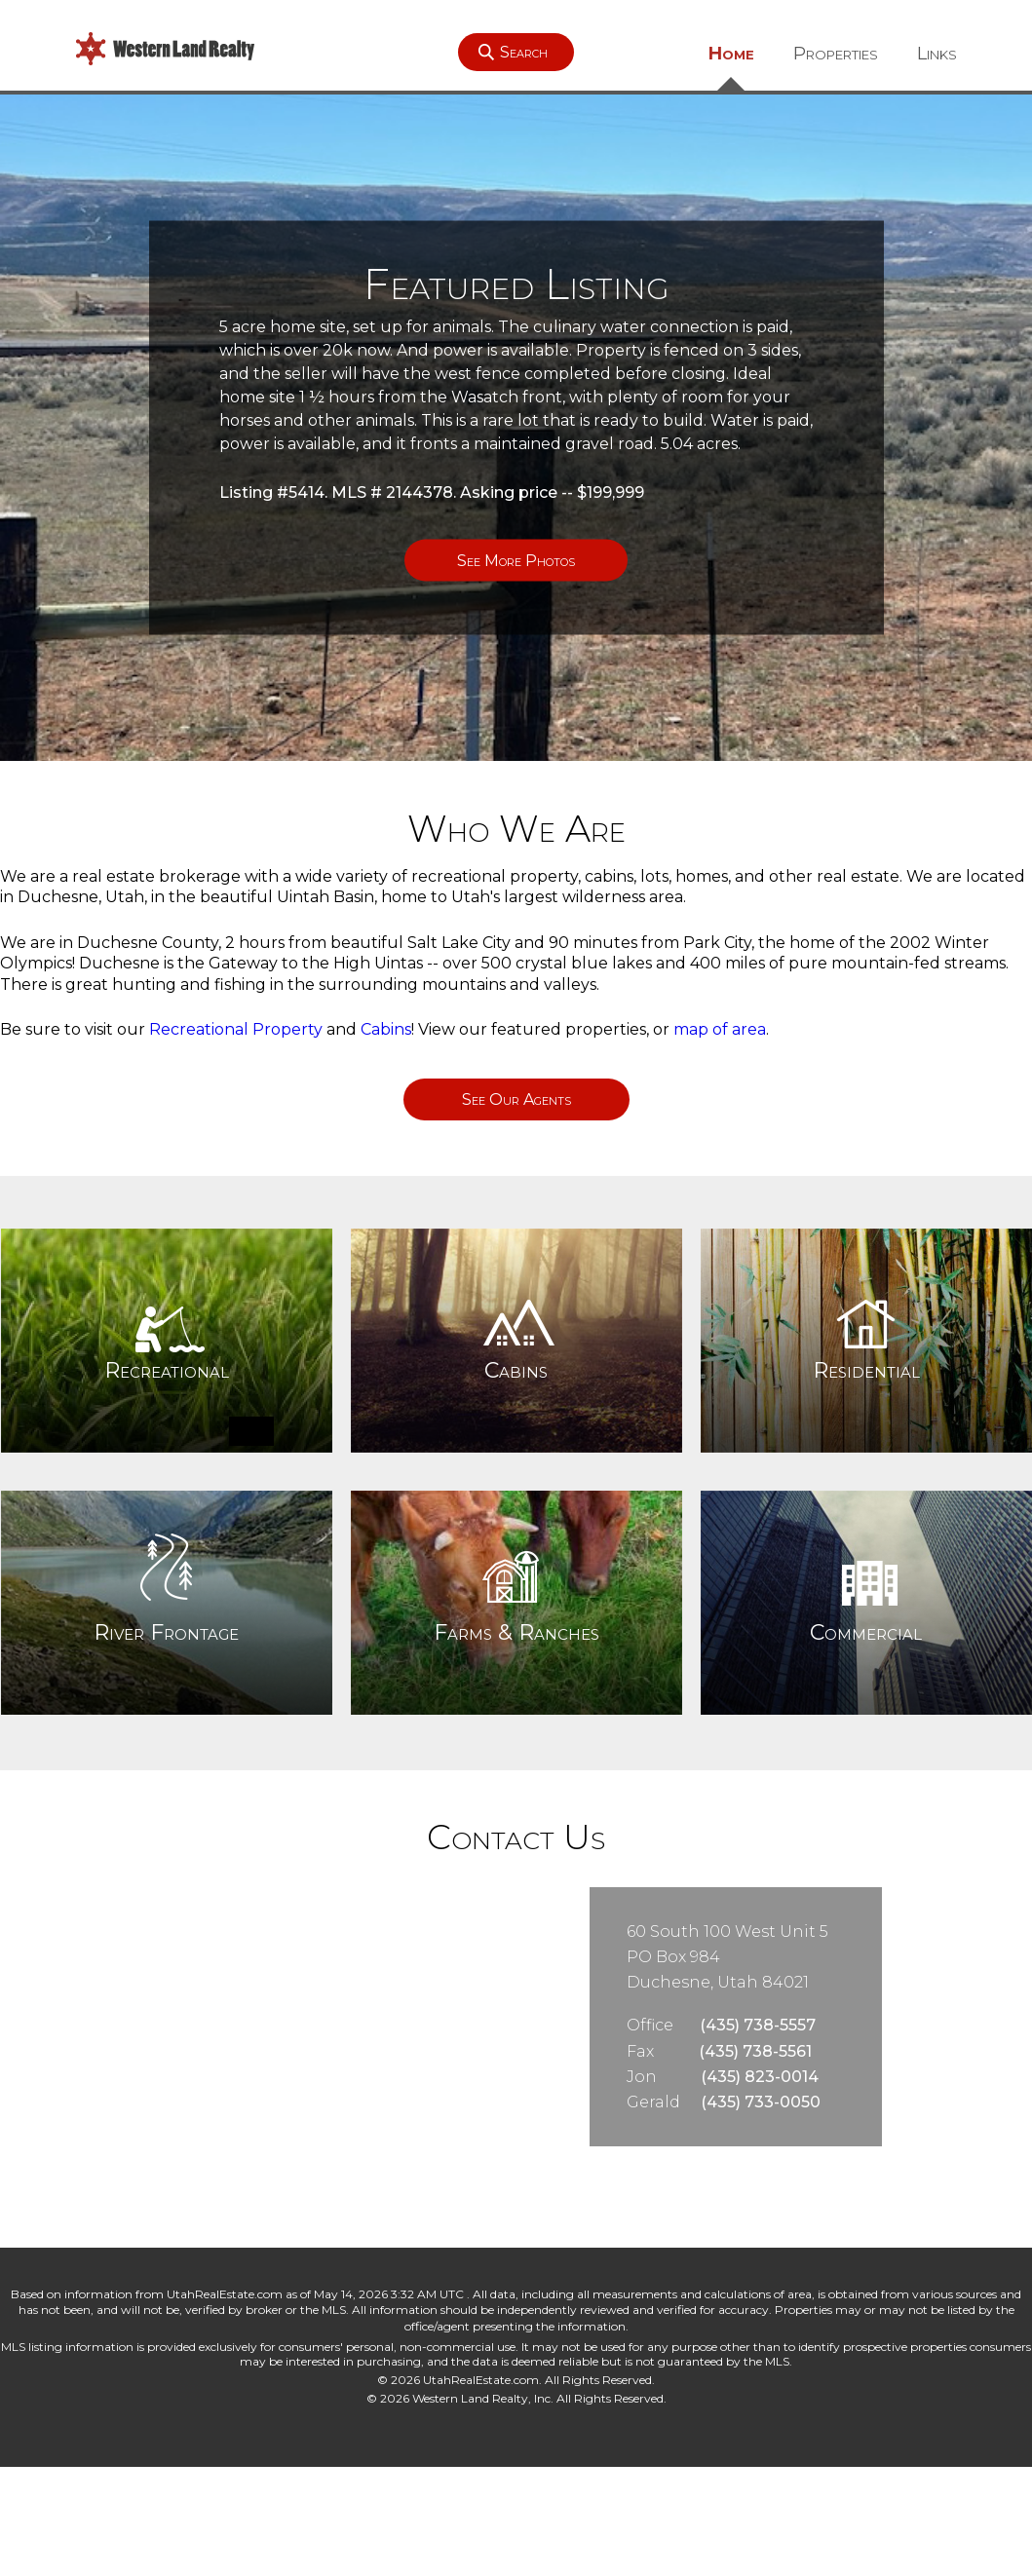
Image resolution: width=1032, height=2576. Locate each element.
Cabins (386, 1029)
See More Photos (516, 560)
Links (937, 53)
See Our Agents (516, 1099)
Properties (835, 53)
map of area (719, 1029)
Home (731, 53)
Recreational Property (236, 1029)
